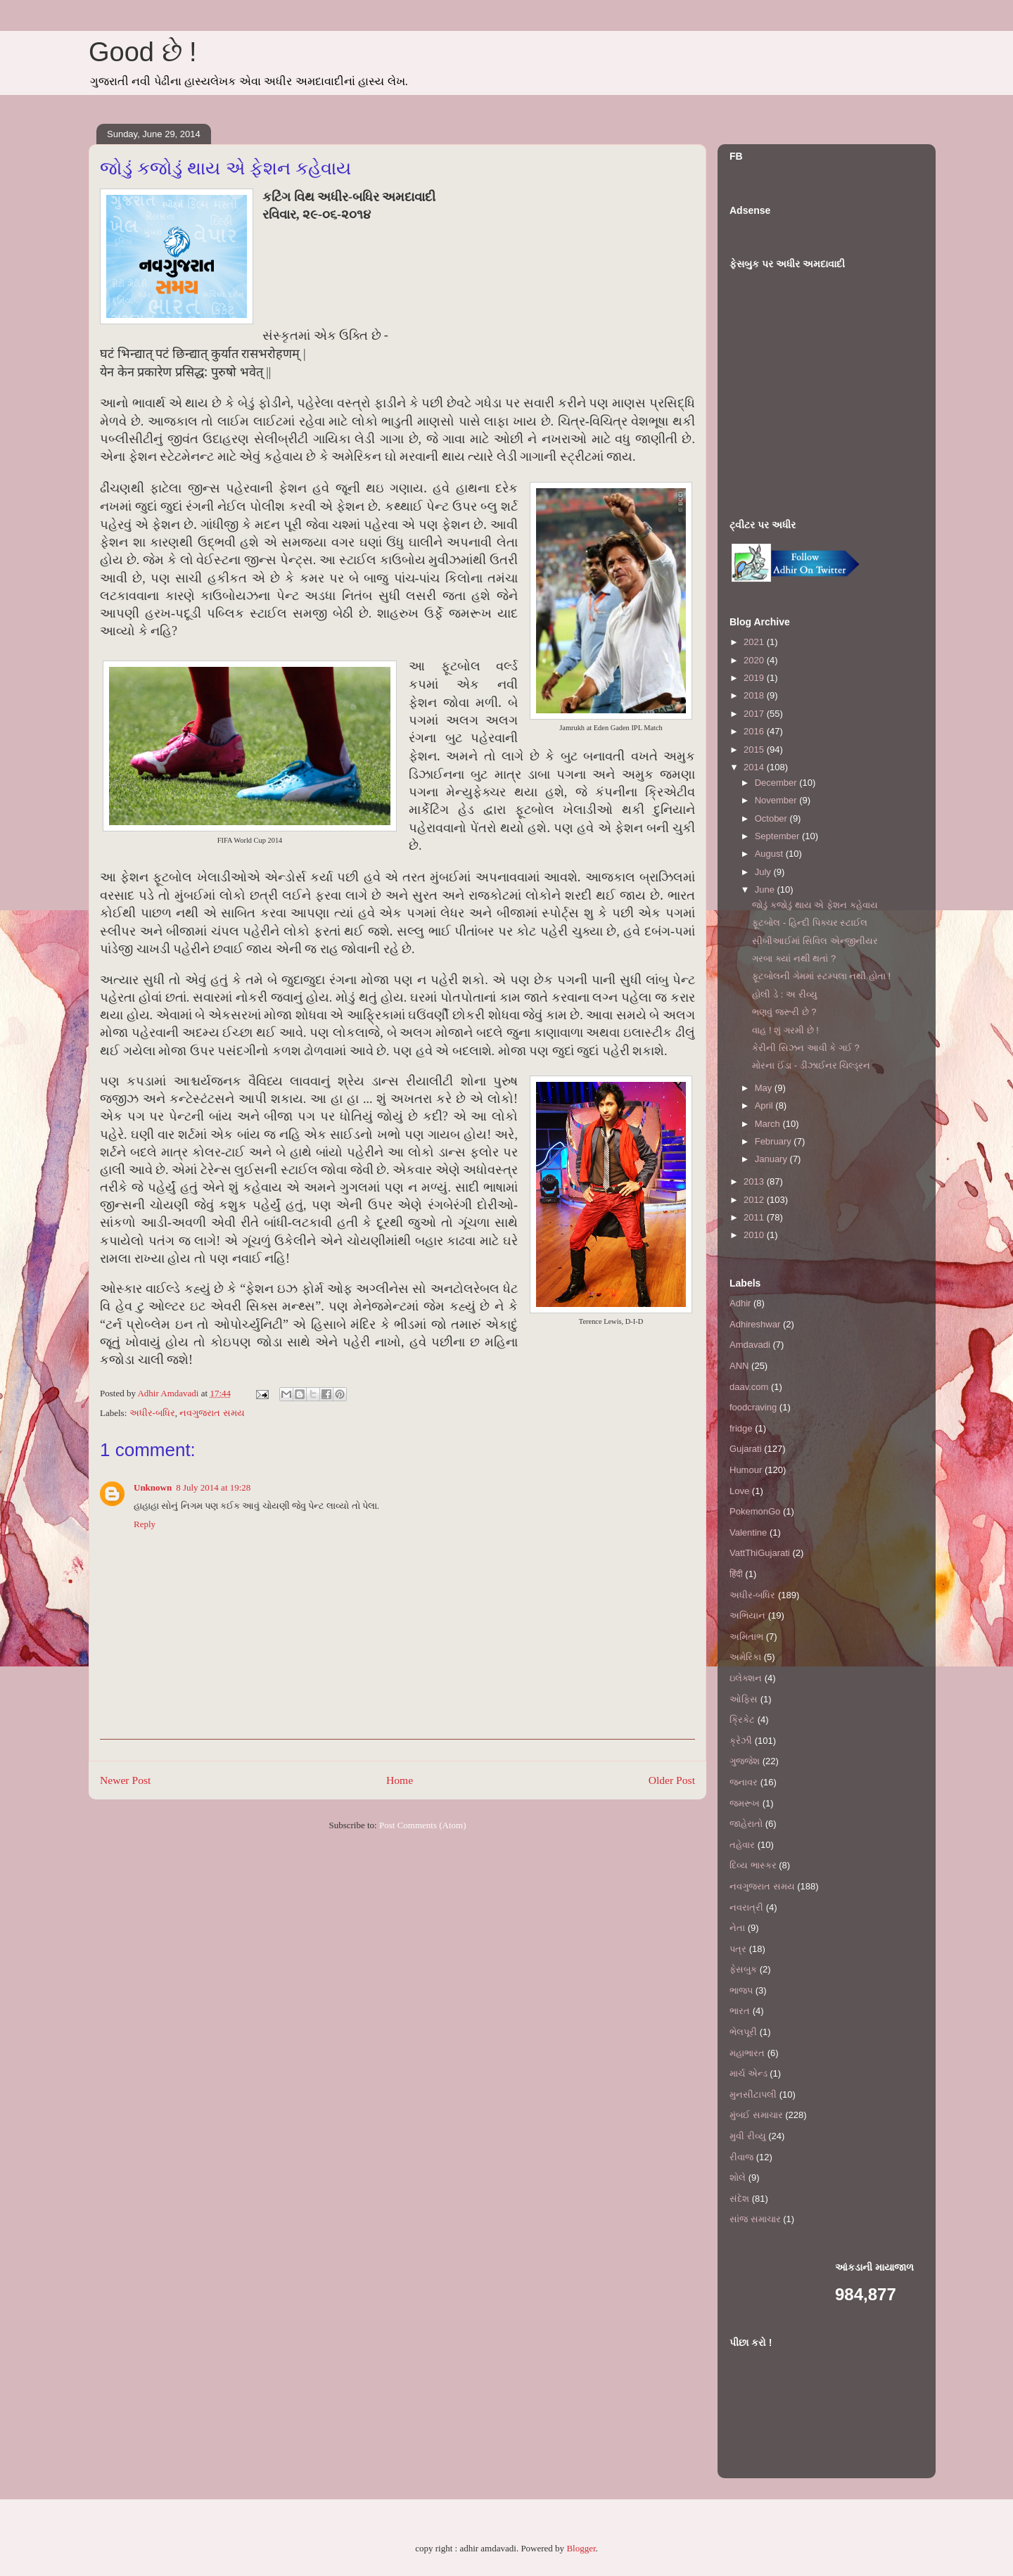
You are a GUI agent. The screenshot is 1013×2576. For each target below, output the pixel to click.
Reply (144, 1524)
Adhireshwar (755, 1324)
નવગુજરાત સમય (211, 1413)
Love (739, 1491)
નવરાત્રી (746, 1907)
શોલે (738, 2177)
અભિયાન (747, 1615)
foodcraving (753, 1407)
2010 (755, 1235)
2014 (755, 767)
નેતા (737, 1928)
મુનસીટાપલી (753, 2094)
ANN (739, 1365)
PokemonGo (755, 1511)
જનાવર (744, 1782)
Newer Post (125, 1780)
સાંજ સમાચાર (755, 2219)
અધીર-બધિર (152, 1413)
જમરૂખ (745, 1803)
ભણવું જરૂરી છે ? (784, 1012)
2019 (755, 677)
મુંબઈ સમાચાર (756, 2115)
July (764, 872)
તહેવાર (742, 1844)
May (765, 1088)
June (766, 889)
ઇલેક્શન (746, 1678)
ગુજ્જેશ (745, 1761)
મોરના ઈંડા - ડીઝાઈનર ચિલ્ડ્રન (811, 1065)
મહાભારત (747, 2053)
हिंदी (736, 1574)
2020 (755, 660)
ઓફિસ (744, 1699)
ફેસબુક (743, 1969)
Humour (746, 1470)
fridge (741, 1428)
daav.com (749, 1387)
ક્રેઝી (741, 1740)
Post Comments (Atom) (422, 1825)
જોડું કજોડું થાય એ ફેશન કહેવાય (814, 905)
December (777, 782)
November (777, 800)
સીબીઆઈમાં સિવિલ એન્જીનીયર (814, 941)
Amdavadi (750, 1344)
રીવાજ (741, 2157)
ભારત (740, 2011)
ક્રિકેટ (742, 1719)
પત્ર (738, 1949)
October (772, 818)
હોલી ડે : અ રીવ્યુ (784, 994)
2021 (755, 642)
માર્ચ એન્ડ (748, 2073)
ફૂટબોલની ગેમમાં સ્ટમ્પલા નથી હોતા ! (821, 976)
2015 (755, 749)
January (772, 1159)
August (770, 853)
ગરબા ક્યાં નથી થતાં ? (794, 958)
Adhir (740, 1303)
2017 (755, 713)
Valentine (748, 1532)
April (765, 1105)
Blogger (580, 2548)
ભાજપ (741, 1990)
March (769, 1123)
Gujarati (746, 1448)
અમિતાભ (746, 1636)
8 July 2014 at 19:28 (213, 1487)
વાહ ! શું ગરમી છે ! (785, 1030)
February (774, 1141)
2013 (755, 1181)
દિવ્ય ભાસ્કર (753, 1865)
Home (399, 1780)
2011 (755, 1217)
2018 (755, 695)
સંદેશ (739, 2198)
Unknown (153, 1487)
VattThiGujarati (760, 1553)
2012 (755, 1199)
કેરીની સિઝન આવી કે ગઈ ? (805, 1047)
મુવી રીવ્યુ (748, 2136)
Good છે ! (143, 52)
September (778, 836)
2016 (755, 731)
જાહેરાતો (746, 1823)
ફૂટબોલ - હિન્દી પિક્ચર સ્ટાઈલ (809, 922)
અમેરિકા (745, 1657)
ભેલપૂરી (743, 2032)
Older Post (672, 1780)
